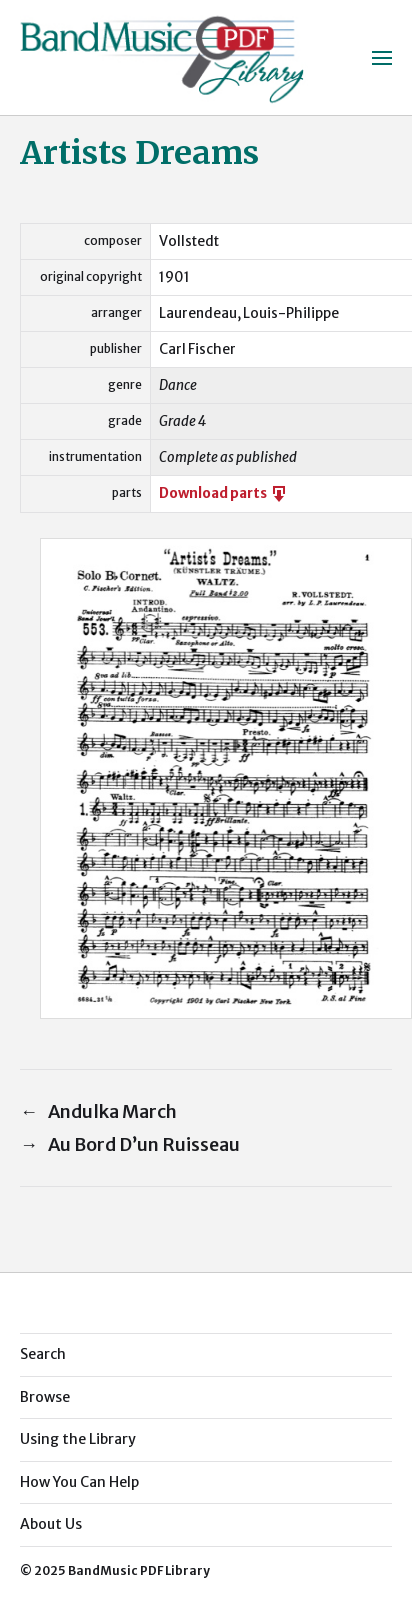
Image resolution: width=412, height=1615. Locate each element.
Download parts (224, 493)
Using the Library (78, 1439)
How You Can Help (79, 1482)
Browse (45, 1397)
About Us (51, 1524)
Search (43, 1354)
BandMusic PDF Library (139, 1570)
